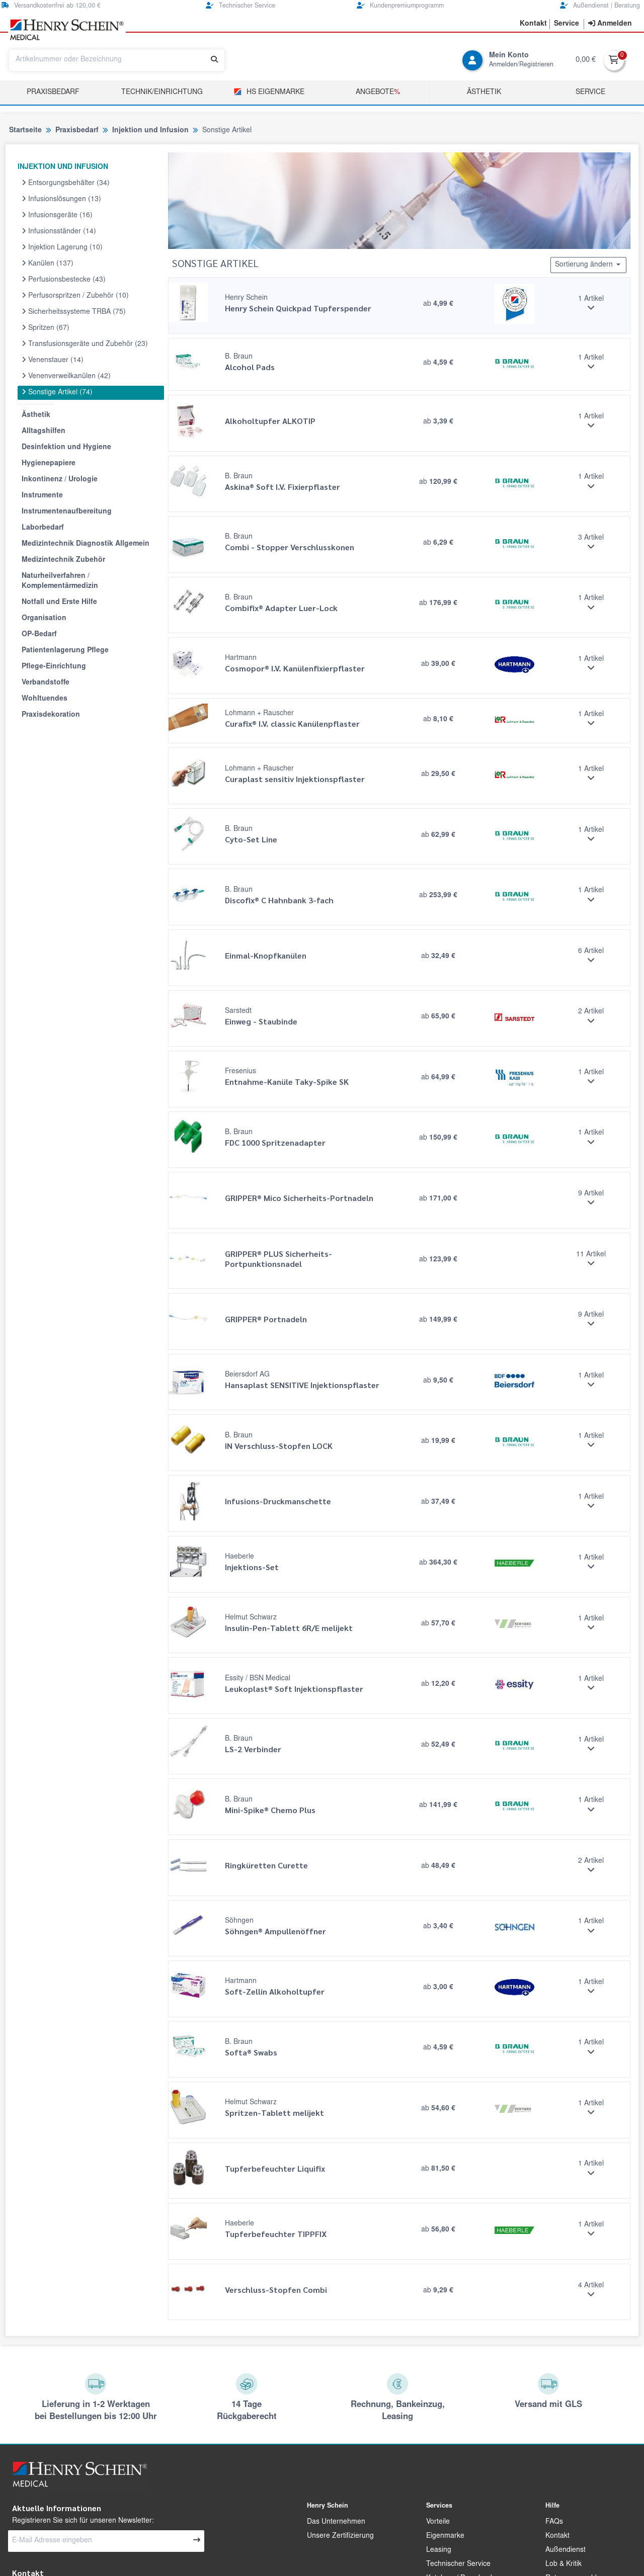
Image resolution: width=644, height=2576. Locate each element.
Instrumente (42, 495)
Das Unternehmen (336, 2522)
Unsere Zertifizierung (340, 2536)
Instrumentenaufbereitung (67, 512)
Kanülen (47, 264)
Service (590, 92)
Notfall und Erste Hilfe (59, 602)
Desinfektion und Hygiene (66, 447)
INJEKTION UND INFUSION (63, 167)
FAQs (554, 2522)
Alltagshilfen (43, 431)
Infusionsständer (59, 231)
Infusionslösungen (61, 199)
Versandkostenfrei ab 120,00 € (51, 6)
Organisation (44, 618)
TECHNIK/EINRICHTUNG (162, 92)
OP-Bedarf (39, 634)
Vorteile (438, 2522)
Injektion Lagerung (62, 247)
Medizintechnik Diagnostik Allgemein (85, 544)
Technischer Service (240, 6)
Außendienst (565, 2550)
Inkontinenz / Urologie (60, 479)
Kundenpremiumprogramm (400, 6)
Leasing (438, 2550)
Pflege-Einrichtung (54, 666)
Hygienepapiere (48, 463)
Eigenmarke (445, 2536)
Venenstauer (53, 360)
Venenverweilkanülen (66, 376)
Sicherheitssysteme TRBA (74, 312)
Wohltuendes (44, 699)
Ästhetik (484, 92)
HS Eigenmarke (268, 92)
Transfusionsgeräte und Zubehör (85, 344)
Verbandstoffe (45, 682)
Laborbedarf (43, 528)
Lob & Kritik (563, 2564)
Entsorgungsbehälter (66, 183)
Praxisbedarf (53, 92)
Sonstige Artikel (57, 392)
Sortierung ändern (588, 265)
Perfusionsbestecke (64, 280)
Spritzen (45, 328)
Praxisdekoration (51, 715)
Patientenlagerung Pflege (65, 650)
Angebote (378, 92)
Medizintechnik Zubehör (63, 560)
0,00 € (586, 60)
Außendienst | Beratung (600, 6)
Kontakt (557, 2536)
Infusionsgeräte (57, 215)
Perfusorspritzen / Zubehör (75, 296)
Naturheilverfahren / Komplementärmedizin (60, 581)
